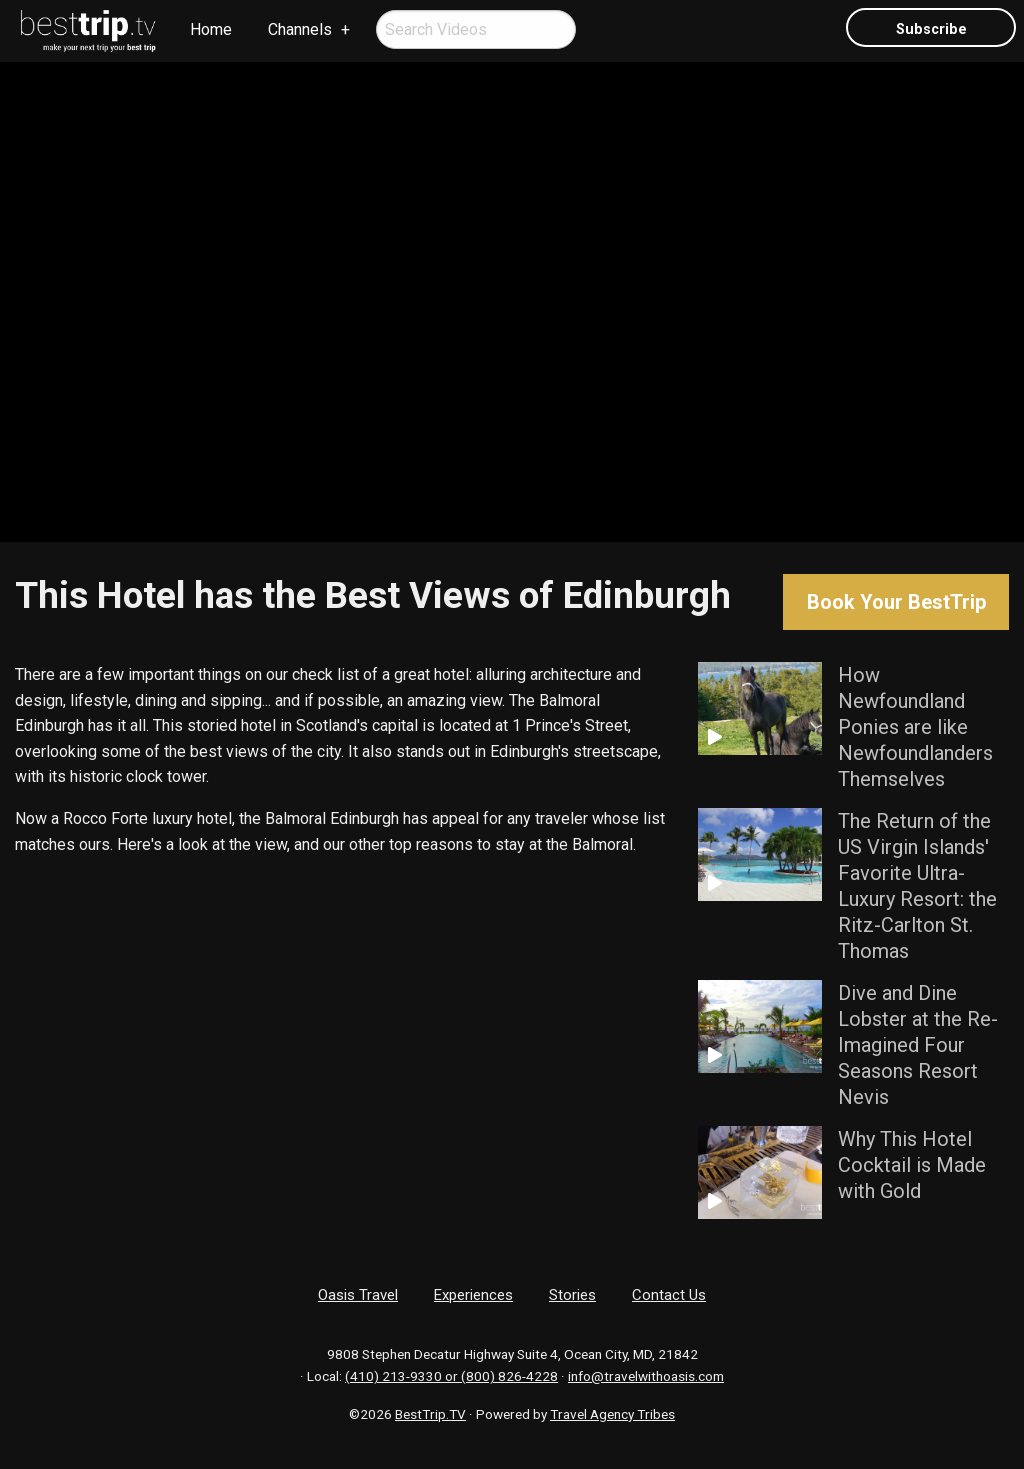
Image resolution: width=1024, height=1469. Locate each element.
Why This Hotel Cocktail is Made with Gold (912, 1165)
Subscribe (931, 29)
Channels (300, 29)
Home (211, 29)
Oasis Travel (358, 1295)
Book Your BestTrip (896, 602)
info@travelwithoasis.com (646, 1376)
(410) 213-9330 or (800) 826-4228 (451, 1376)
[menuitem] (89, 31)
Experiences (473, 1295)
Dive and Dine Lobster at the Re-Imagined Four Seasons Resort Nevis (918, 1045)
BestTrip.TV (430, 1414)
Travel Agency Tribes (612, 1414)
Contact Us (669, 1295)
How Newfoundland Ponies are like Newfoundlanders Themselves (915, 727)
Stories (572, 1295)
